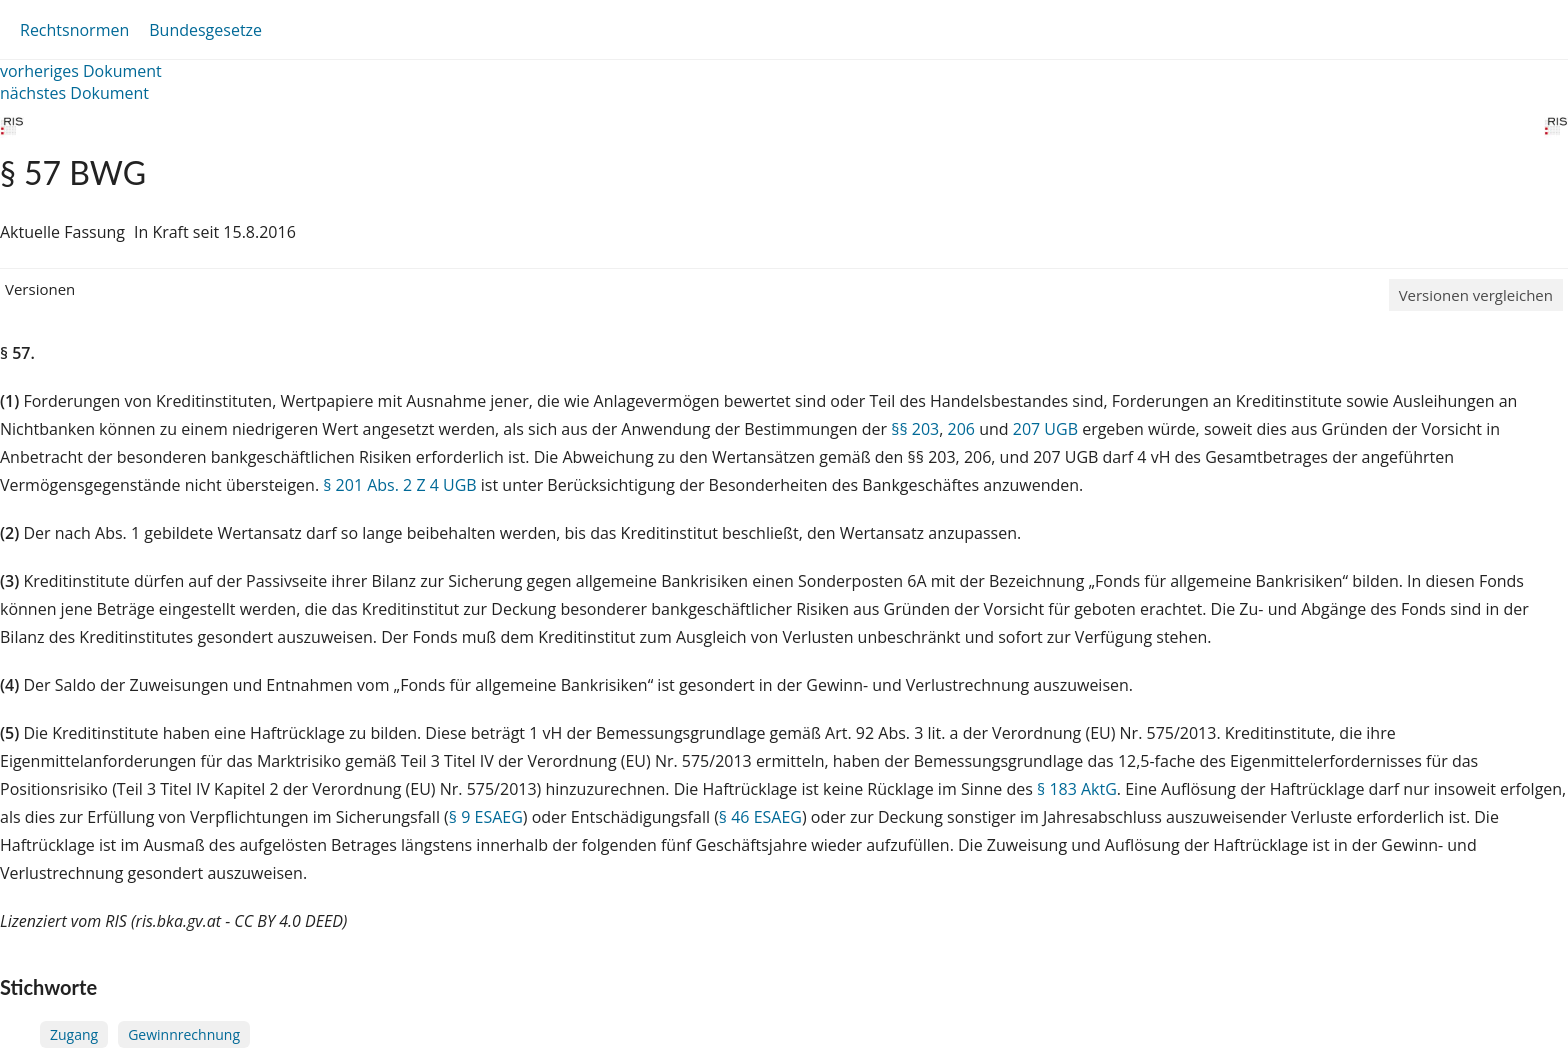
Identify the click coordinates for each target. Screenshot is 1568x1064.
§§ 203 (915, 429)
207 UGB (1045, 429)
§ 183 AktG (1077, 789)
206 (961, 429)
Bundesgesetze (205, 30)
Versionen (40, 289)
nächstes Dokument (74, 93)
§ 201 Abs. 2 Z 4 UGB (399, 485)
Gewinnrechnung (184, 1034)
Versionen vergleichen (1476, 295)
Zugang (74, 1034)
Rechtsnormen (74, 30)
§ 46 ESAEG (760, 817)
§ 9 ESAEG (486, 817)
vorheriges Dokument (81, 71)
